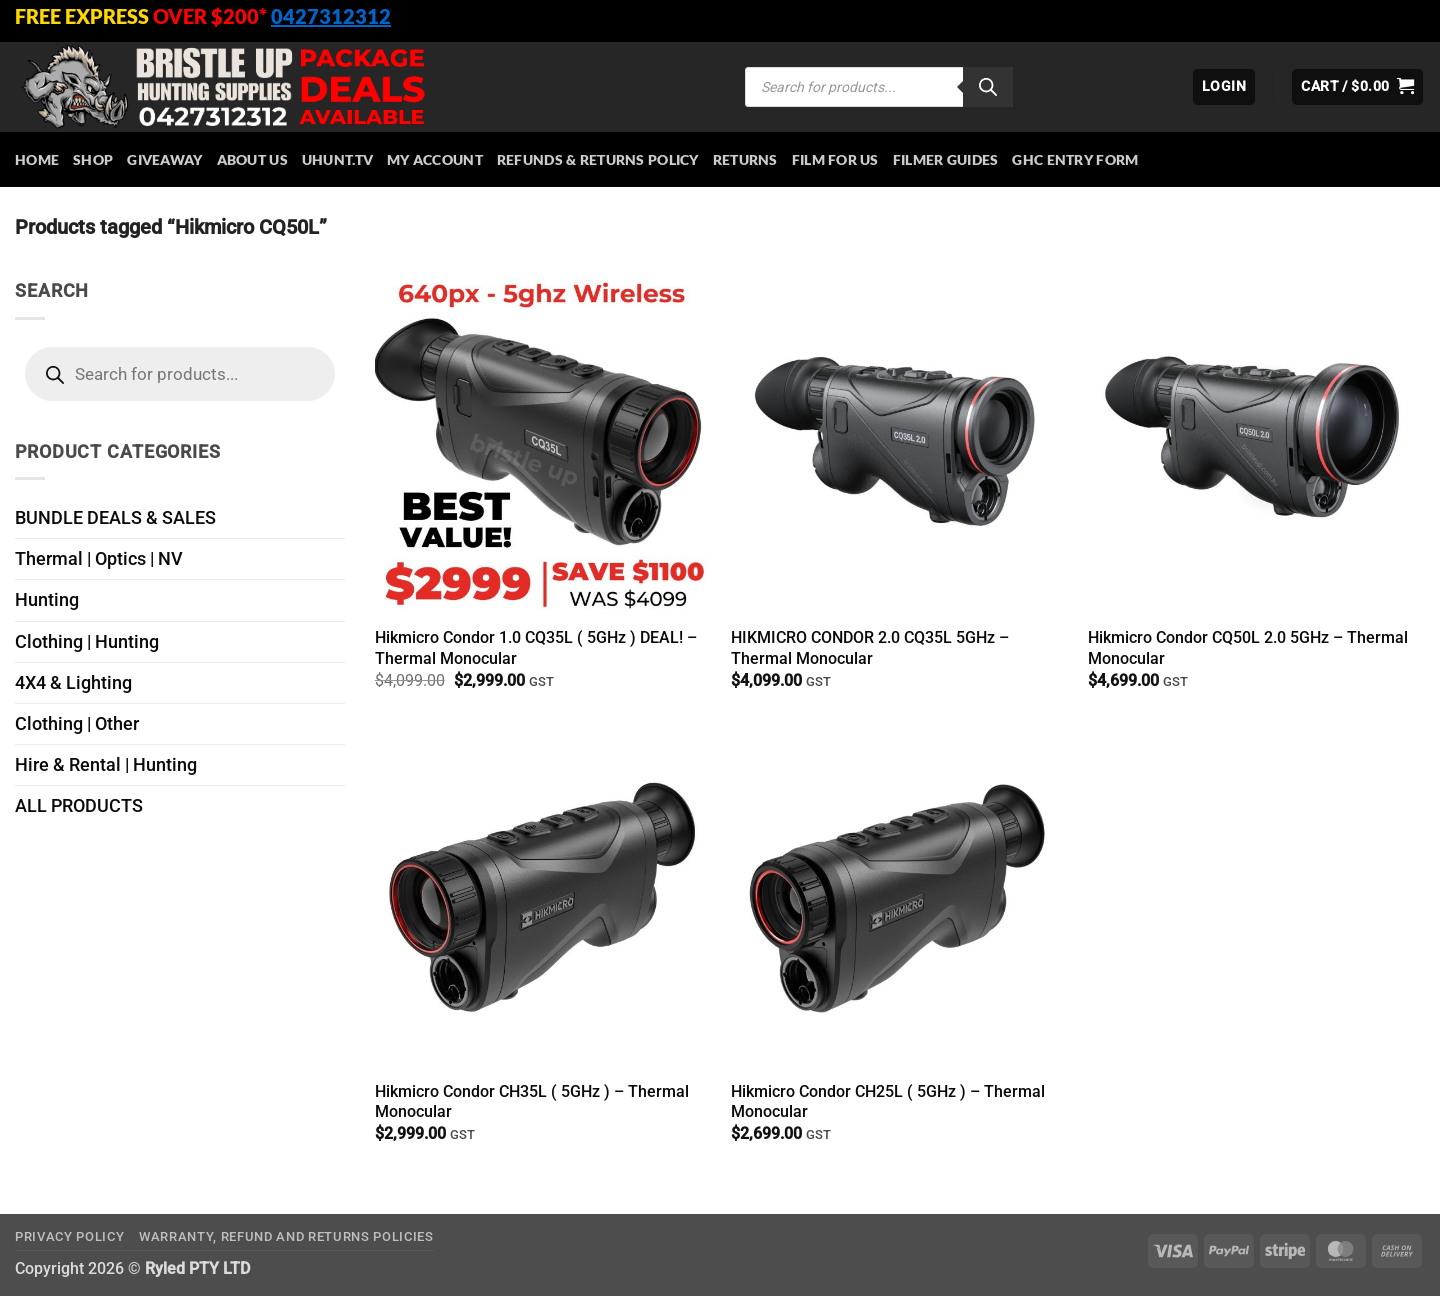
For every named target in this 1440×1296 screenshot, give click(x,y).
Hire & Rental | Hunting (106, 765)
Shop (93, 159)
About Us (252, 159)
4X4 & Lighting (73, 683)
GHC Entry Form (1075, 159)
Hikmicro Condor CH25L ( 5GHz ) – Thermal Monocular (888, 1102)
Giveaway (164, 159)
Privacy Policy (69, 1236)
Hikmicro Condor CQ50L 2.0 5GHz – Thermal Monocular (1248, 648)
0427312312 (331, 16)
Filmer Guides (946, 159)
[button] (1224, 87)
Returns (745, 159)
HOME (37, 159)
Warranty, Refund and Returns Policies (286, 1236)
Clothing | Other (77, 724)
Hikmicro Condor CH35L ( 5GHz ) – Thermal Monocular (532, 1102)
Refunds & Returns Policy (598, 159)
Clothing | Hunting (87, 642)
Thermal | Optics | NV (99, 559)
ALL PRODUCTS (79, 806)
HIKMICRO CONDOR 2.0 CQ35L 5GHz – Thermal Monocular (870, 648)
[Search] (988, 87)
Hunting (47, 600)
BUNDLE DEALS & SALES (115, 518)
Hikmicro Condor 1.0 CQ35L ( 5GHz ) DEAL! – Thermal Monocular (536, 648)
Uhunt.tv (337, 159)
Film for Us (835, 159)
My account (435, 159)
